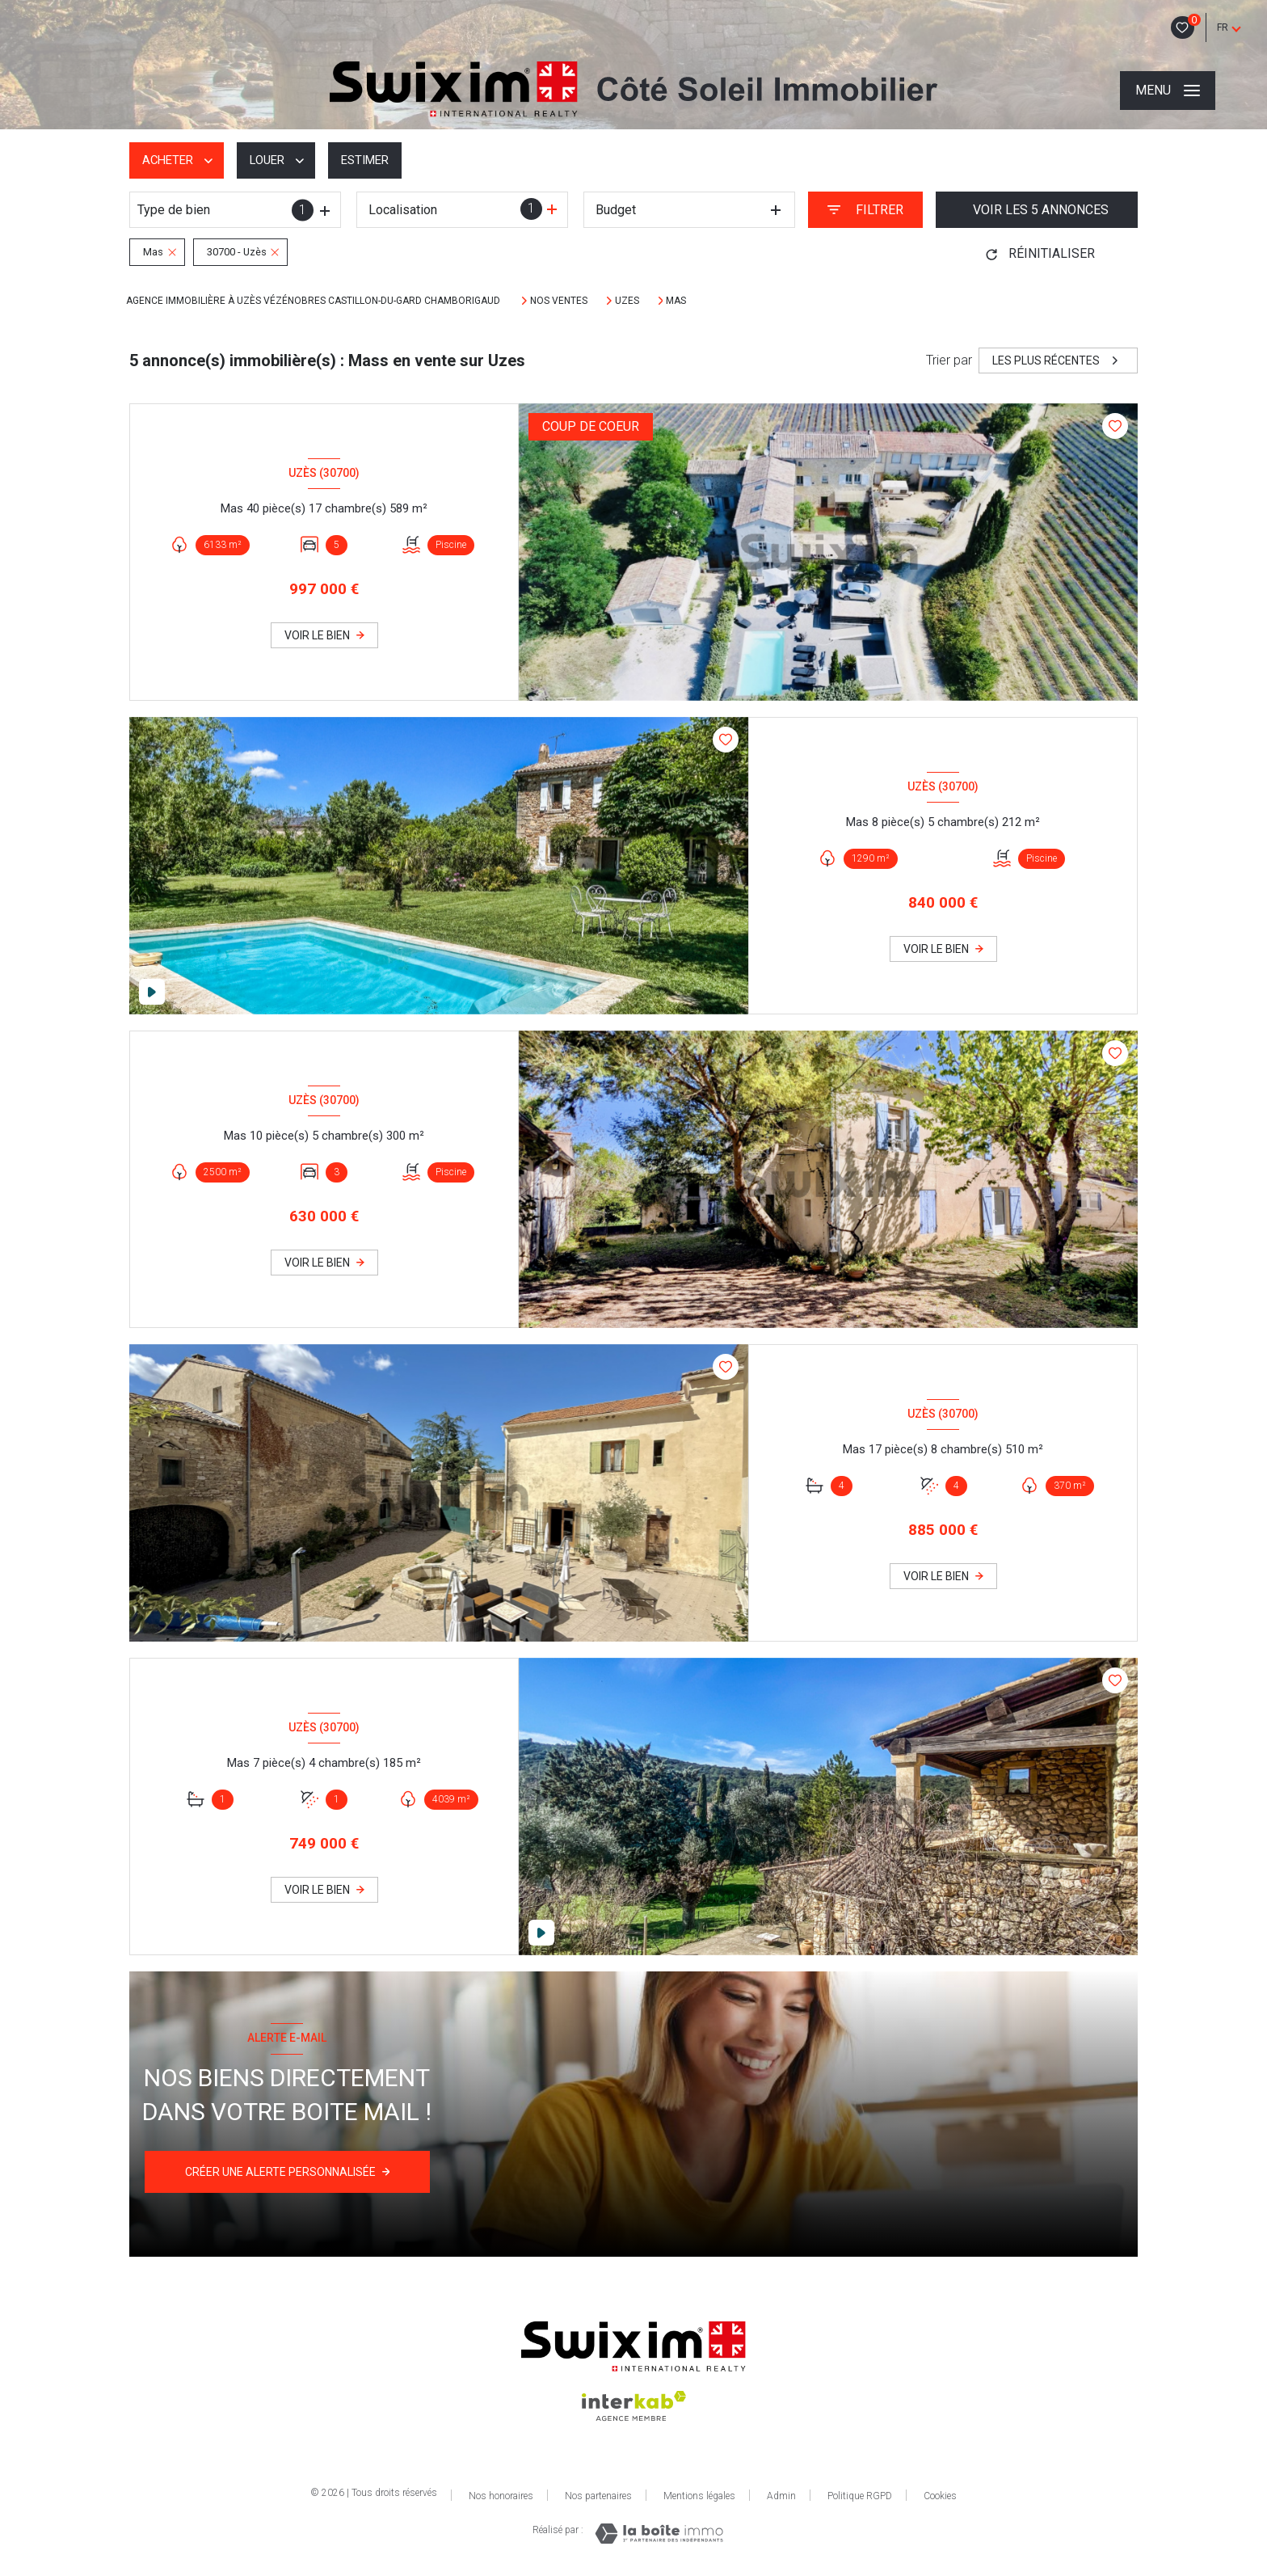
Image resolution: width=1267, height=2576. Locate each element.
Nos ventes (558, 301)
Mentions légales (699, 2496)
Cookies (940, 2496)
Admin (781, 2496)
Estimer (375, 160)
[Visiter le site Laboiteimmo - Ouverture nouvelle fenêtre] (659, 2533)
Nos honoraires (501, 2496)
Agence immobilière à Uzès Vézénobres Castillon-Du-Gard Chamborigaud (314, 300)
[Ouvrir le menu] (1167, 90)
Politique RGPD (859, 2496)
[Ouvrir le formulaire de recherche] (865, 210)
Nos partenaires (598, 2496)
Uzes (627, 301)
